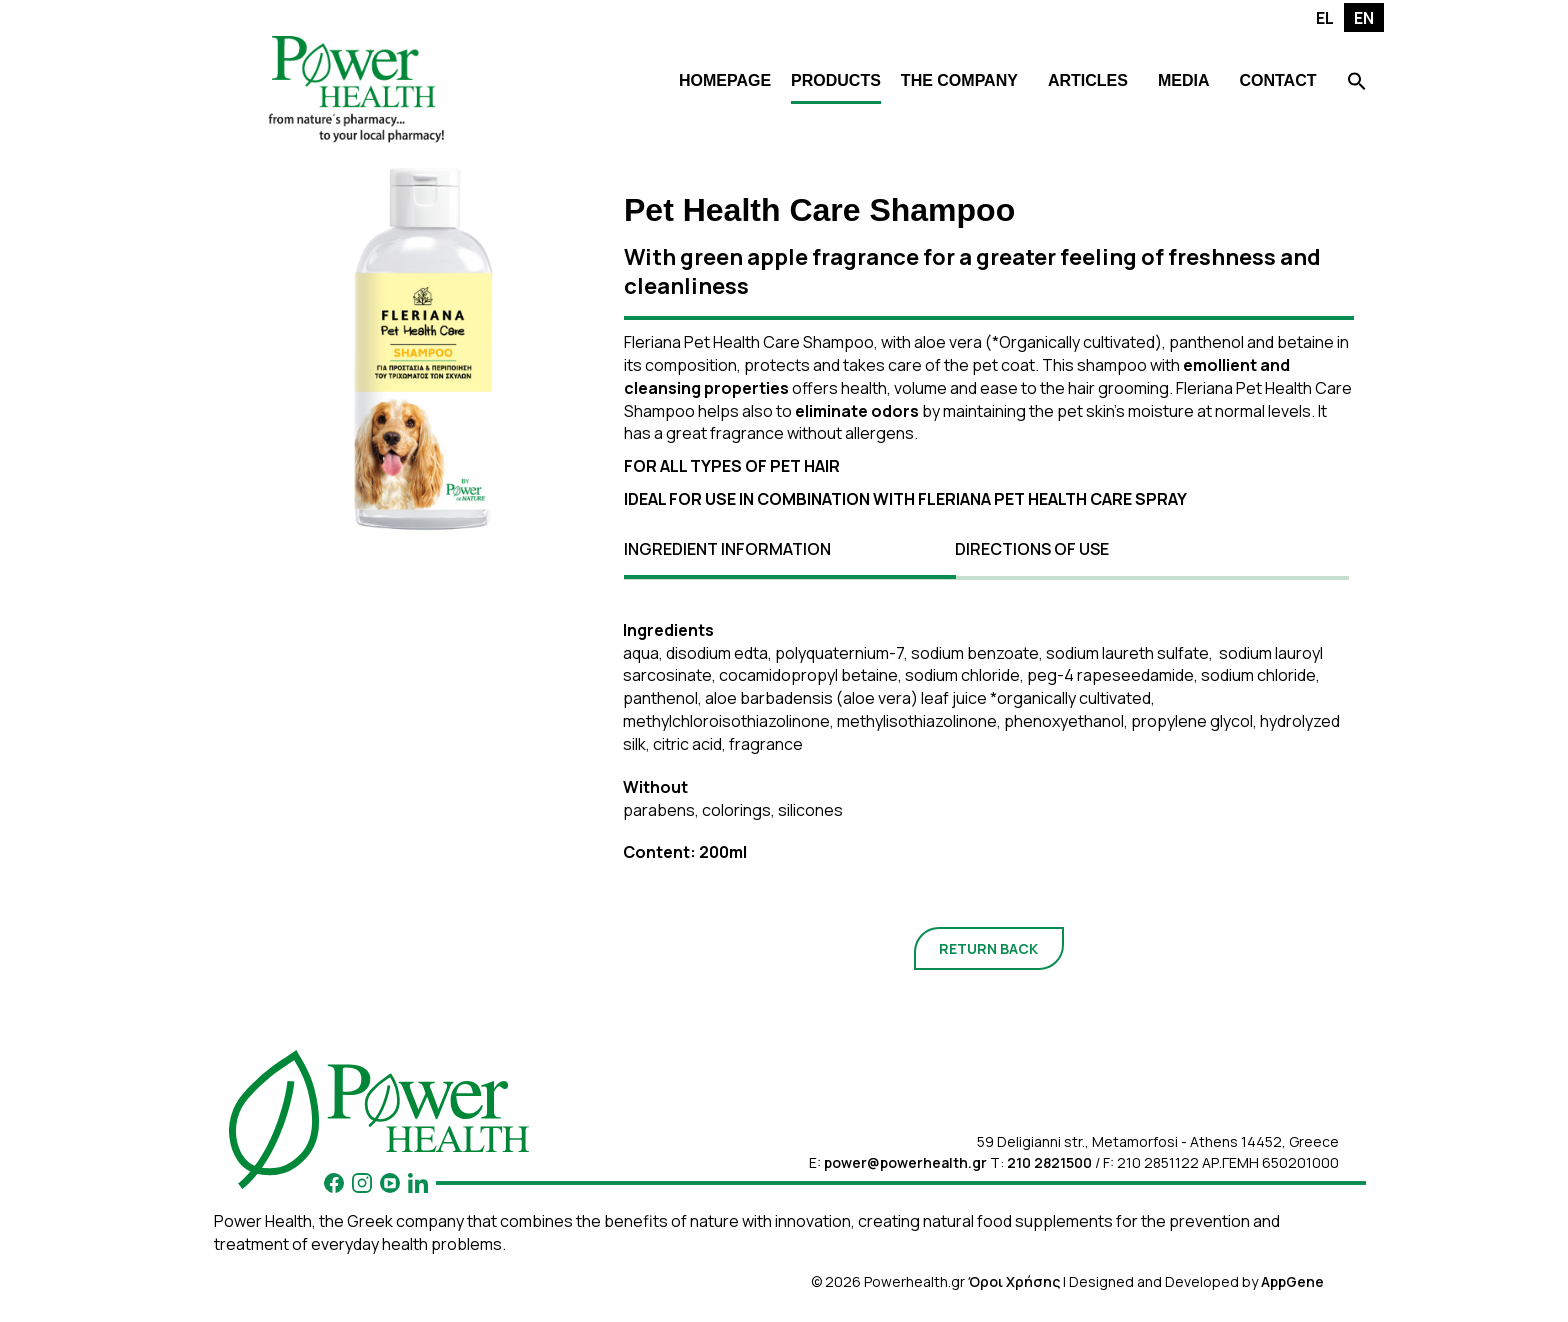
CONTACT (1277, 80)
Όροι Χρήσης (1014, 1281)
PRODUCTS (836, 80)
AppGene (1292, 1281)
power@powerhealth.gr (905, 1162)
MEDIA (1184, 80)
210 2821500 (1049, 1162)
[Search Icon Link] (1357, 83)
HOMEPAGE (725, 80)
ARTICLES (1088, 80)
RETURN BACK (988, 948)
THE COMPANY (959, 80)
